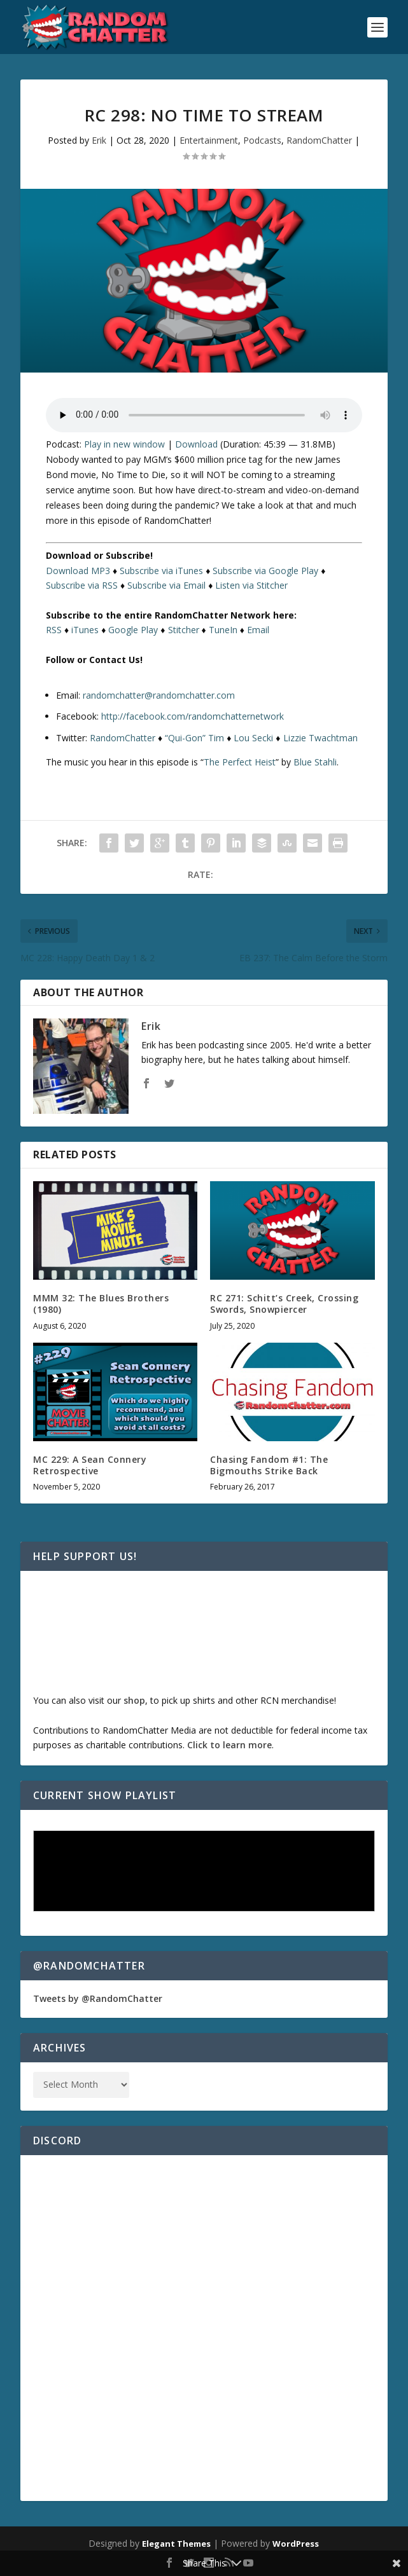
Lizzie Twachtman (320, 738)
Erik (99, 140)
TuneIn (223, 630)
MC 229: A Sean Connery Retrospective (89, 1465)
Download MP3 (78, 571)
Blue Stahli (315, 762)
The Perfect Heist (240, 762)
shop (134, 1700)
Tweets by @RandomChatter (97, 1998)
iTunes (85, 630)
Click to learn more (229, 1745)
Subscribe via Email (166, 585)
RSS (54, 630)
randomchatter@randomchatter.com (159, 695)
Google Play (133, 630)
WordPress (295, 2543)
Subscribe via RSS (82, 585)
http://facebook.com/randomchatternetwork (192, 716)
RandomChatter (319, 140)
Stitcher (183, 630)
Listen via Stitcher (251, 585)
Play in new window (124, 444)
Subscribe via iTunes (161, 571)
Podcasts (262, 140)
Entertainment (208, 140)
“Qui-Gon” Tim (194, 738)
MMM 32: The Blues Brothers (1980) (101, 1303)
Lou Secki (253, 738)
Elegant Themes (176, 2543)
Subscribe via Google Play (265, 571)
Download (196, 444)
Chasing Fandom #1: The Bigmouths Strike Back (269, 1465)
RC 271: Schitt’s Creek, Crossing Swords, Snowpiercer (284, 1303)
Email (258, 630)
